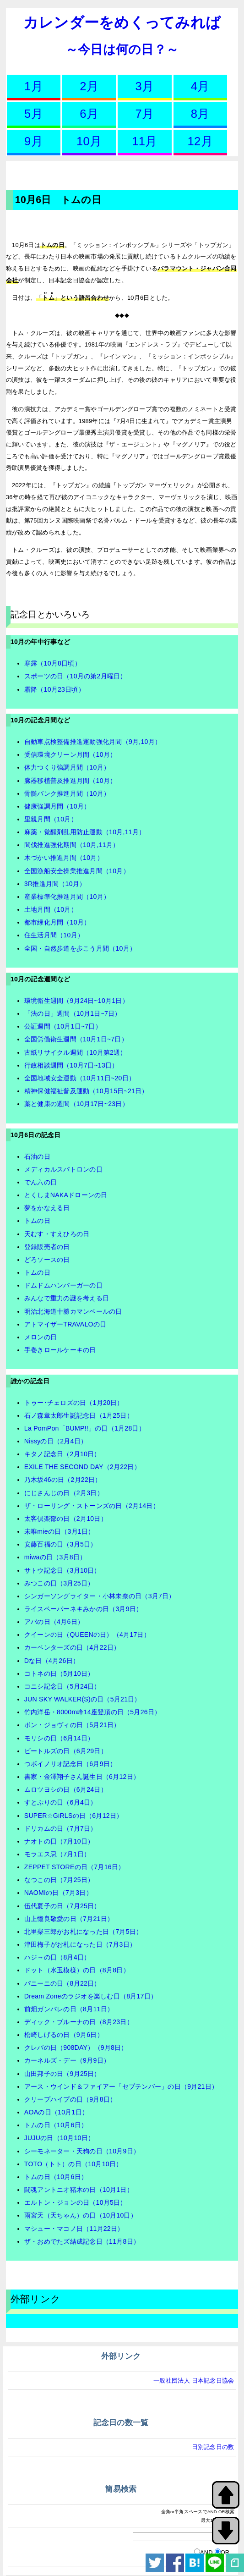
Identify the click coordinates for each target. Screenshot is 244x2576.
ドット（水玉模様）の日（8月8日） (77, 1970)
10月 (89, 141)
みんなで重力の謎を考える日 (66, 1298)
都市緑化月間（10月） (57, 922)
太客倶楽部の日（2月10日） (65, 1518)
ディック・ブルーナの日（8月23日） (78, 2022)
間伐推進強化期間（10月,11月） (71, 844)
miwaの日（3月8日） (55, 1557)
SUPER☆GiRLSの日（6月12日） (73, 1815)
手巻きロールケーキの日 (60, 1350)
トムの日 (37, 1220)
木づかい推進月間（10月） (63, 857)
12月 (200, 141)
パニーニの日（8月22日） (62, 1983)
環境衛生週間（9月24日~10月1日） (76, 1000)
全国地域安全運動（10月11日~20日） (79, 1078)
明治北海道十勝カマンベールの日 (73, 1311)
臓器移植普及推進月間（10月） (70, 780)
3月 (145, 86)
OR (225, 2552)
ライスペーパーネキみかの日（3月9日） (83, 1609)
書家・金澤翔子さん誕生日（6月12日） (82, 1776)
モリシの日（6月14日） (59, 1738)
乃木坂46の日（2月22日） (63, 1479)
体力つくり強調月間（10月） (67, 767)
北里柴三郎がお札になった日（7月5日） (83, 1931)
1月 (33, 86)
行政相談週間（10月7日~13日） (71, 1065)
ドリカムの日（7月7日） (60, 1828)
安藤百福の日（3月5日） (60, 1544)
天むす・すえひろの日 (57, 1234)
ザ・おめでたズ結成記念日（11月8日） (82, 2241)
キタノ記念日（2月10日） (62, 1454)
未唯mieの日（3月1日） (59, 1531)
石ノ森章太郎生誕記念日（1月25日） (78, 1415)
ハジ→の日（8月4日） (57, 1957)
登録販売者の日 (47, 1246)
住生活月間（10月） (54, 935)
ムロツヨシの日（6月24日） (65, 1789)
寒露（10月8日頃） (52, 663)
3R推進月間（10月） (55, 883)
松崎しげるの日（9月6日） (63, 2034)
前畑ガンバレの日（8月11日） (69, 2009)
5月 (33, 113)
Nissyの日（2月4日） (55, 1441)
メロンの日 (40, 1337)
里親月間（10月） (50, 819)
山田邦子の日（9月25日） (62, 2073)
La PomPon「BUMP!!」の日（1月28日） (84, 1428)
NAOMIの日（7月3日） (58, 1892)
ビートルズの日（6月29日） (65, 1751)
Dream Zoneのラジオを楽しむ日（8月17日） (90, 1996)
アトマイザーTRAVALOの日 (65, 1324)
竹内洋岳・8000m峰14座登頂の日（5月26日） (92, 1712)
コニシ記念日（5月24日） (62, 1686)
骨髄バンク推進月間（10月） (67, 793)
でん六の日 (40, 1182)
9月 (33, 141)
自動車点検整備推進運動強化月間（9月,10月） (92, 741)
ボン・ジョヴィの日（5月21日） (72, 1724)
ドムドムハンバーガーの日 (63, 1285)
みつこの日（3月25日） (59, 1583)
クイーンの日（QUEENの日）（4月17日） (87, 1634)
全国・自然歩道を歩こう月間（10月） (80, 948)
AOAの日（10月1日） (56, 2112)
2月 (89, 86)
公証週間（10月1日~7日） (63, 1026)
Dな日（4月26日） (51, 1660)
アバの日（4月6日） (54, 1621)
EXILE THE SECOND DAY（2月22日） (82, 1466)
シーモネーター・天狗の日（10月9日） (82, 2151)
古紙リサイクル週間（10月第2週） (75, 1052)
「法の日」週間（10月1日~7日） (72, 1013)
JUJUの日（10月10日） (59, 2137)
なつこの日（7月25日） (59, 1879)
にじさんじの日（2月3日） (63, 1493)
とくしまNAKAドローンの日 (66, 1195)
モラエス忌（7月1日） (57, 1854)
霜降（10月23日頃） (54, 689)
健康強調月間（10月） (57, 806)
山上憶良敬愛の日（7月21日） (69, 1918)
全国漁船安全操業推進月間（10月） (77, 871)
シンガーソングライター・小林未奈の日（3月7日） (99, 1596)
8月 (200, 113)
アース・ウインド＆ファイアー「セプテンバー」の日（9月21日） (121, 2086)
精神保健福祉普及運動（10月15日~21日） (86, 1091)
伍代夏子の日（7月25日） (62, 1906)
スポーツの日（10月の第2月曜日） (75, 676)
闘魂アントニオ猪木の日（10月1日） (78, 2189)
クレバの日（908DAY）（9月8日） (76, 2047)
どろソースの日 (47, 1259)
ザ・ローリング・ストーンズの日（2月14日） (91, 1505)
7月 (145, 113)
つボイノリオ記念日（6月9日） (70, 1763)
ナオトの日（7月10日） (59, 1841)
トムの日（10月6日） (55, 2125)
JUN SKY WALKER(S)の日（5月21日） (82, 1699)
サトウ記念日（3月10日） (62, 1570)
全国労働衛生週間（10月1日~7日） (76, 1039)
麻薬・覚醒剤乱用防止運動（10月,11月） (85, 832)
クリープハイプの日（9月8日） (70, 2099)
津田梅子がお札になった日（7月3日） (80, 1944)
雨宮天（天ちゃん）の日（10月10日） (80, 2215)
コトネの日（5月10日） (59, 1673)
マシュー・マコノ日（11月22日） (74, 2228)
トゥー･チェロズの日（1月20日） (74, 1402)
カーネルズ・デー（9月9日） (67, 2060)
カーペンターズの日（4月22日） (72, 1647)
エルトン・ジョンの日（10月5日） (75, 2202)
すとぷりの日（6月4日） (60, 1802)
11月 (144, 141)
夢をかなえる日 (47, 1207)
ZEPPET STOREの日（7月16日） (74, 1867)
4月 (200, 86)
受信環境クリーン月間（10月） (70, 754)
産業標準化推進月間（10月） (67, 896)
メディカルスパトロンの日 (63, 1169)
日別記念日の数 (213, 2447)
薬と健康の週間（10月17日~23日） (76, 1103)
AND (206, 2552)
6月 (89, 113)
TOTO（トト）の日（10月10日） (73, 2164)
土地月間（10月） (50, 909)
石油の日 (37, 1156)
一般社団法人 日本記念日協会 (193, 2380)
